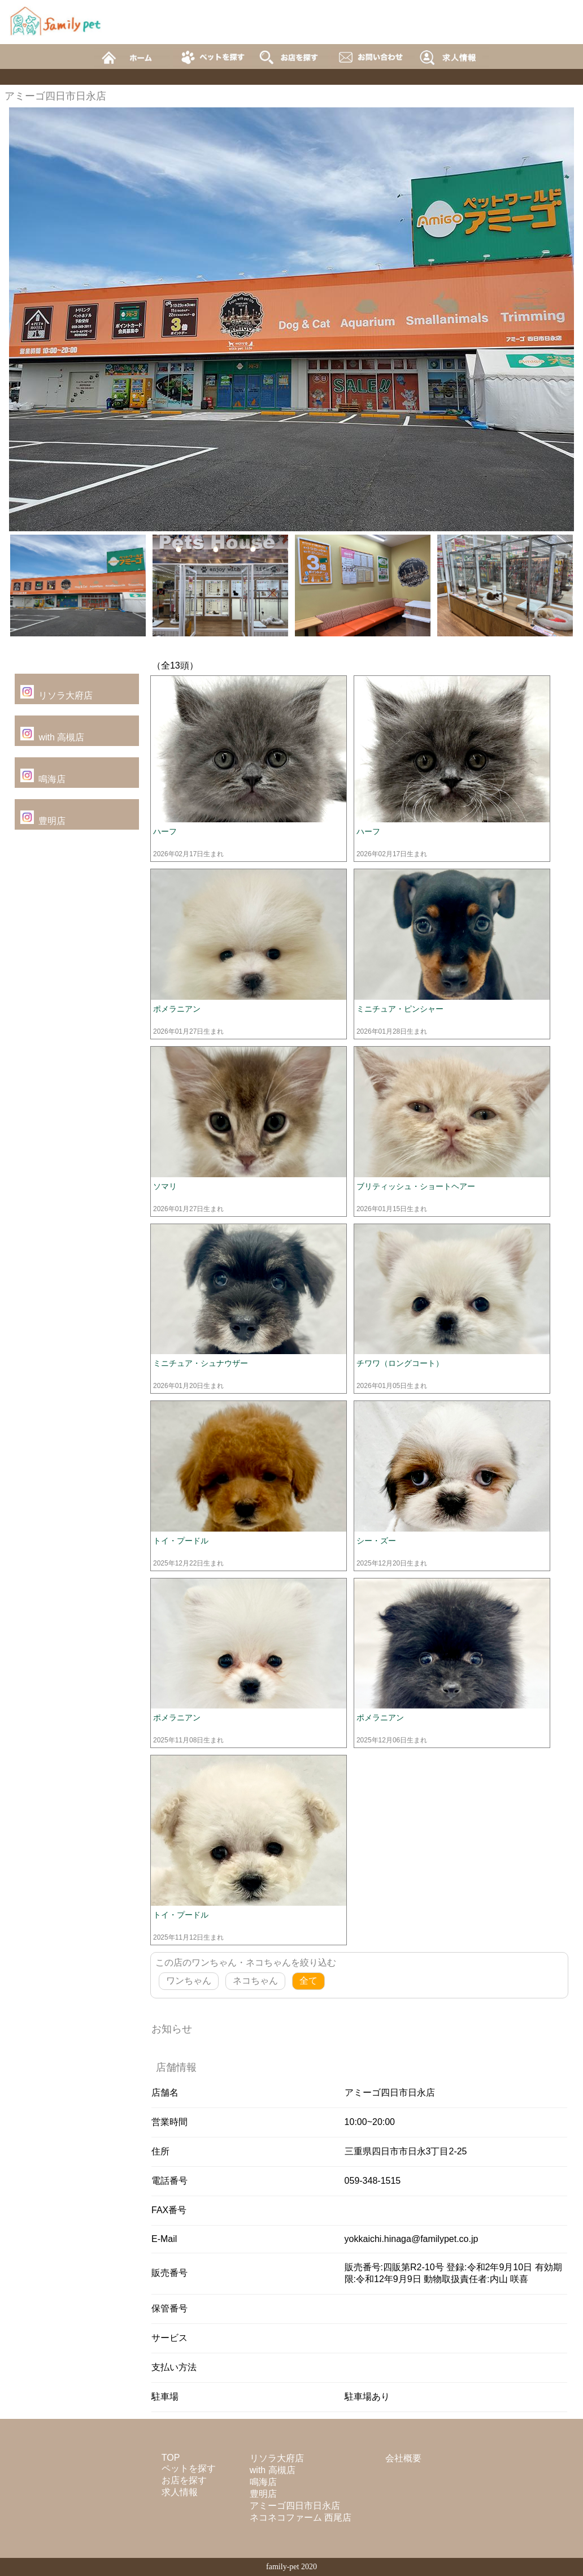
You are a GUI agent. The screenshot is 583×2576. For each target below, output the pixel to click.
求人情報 (180, 2492)
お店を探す (184, 2480)
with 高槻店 (61, 737)
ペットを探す (189, 2468)
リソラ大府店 (65, 695)
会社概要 (403, 2458)
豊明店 (52, 821)
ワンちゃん (188, 1980)
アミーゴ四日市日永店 (295, 2505)
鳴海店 (52, 779)
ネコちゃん (255, 1980)
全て (308, 1980)
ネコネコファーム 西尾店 (300, 2517)
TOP (171, 2457)
